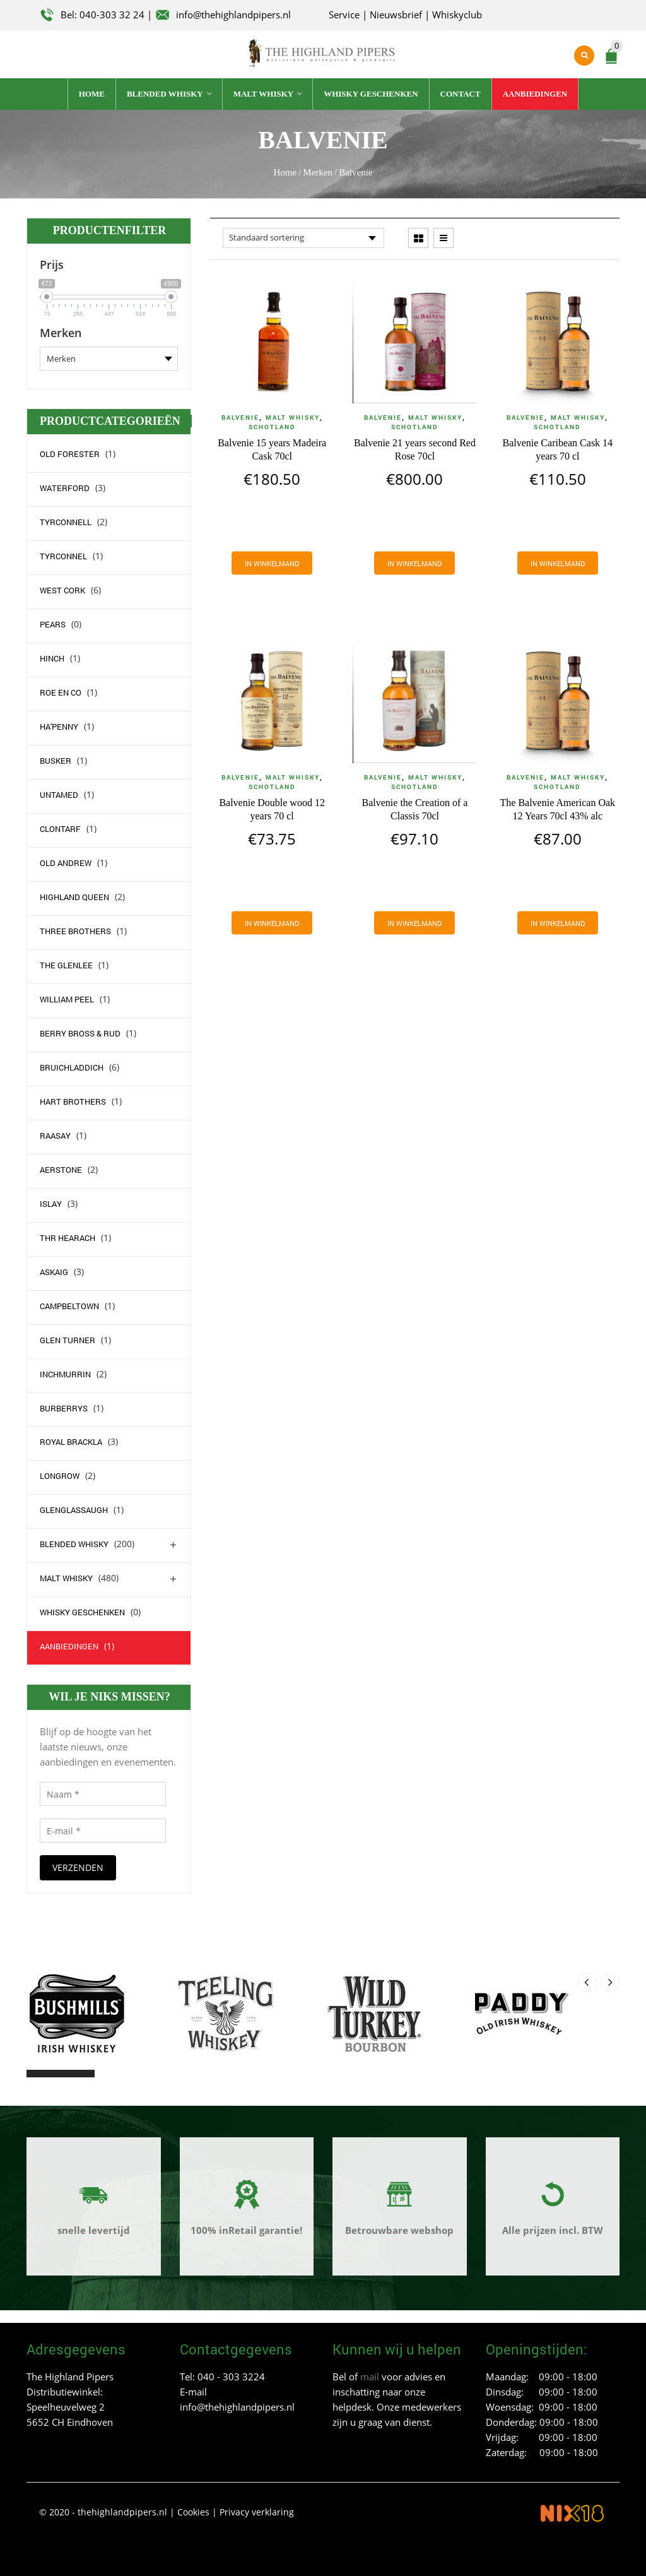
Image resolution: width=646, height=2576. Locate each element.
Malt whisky (263, 93)
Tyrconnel (63, 556)
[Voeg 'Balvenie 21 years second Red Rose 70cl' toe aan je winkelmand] (414, 563)
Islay (51, 1203)
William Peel (67, 999)
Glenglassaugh (74, 1510)
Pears (53, 624)
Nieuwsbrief (396, 14)
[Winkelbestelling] (303, 238)
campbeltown (69, 1306)
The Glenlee (66, 965)
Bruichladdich (71, 1067)
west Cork (62, 590)
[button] (37, 2073)
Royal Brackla (71, 1441)
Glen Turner (67, 1340)
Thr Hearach (67, 1237)
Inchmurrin (65, 1374)
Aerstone (61, 1169)
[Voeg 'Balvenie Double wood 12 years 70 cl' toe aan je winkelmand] (272, 923)
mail (369, 2376)
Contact (460, 93)
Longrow (59, 1475)
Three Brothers (75, 931)
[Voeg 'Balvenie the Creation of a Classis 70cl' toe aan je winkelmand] (414, 923)
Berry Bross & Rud (80, 1033)
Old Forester (70, 454)
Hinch (52, 658)
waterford (65, 488)
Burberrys (64, 1408)
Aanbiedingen (535, 93)
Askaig (54, 1272)
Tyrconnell (65, 522)
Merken (317, 172)
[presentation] (587, 1982)
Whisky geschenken (371, 93)
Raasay (55, 1135)
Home (92, 93)
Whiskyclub (457, 14)
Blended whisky (165, 93)
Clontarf (60, 828)
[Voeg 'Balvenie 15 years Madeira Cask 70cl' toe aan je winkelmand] (272, 563)
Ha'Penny (59, 726)
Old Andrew (65, 863)
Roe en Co (60, 692)
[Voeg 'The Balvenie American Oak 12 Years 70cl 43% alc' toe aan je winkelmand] (557, 923)
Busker (55, 760)
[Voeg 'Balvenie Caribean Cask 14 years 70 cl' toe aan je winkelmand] (557, 563)
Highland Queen (74, 897)
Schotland (272, 427)
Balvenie (240, 417)
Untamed (59, 794)
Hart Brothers (73, 1101)
